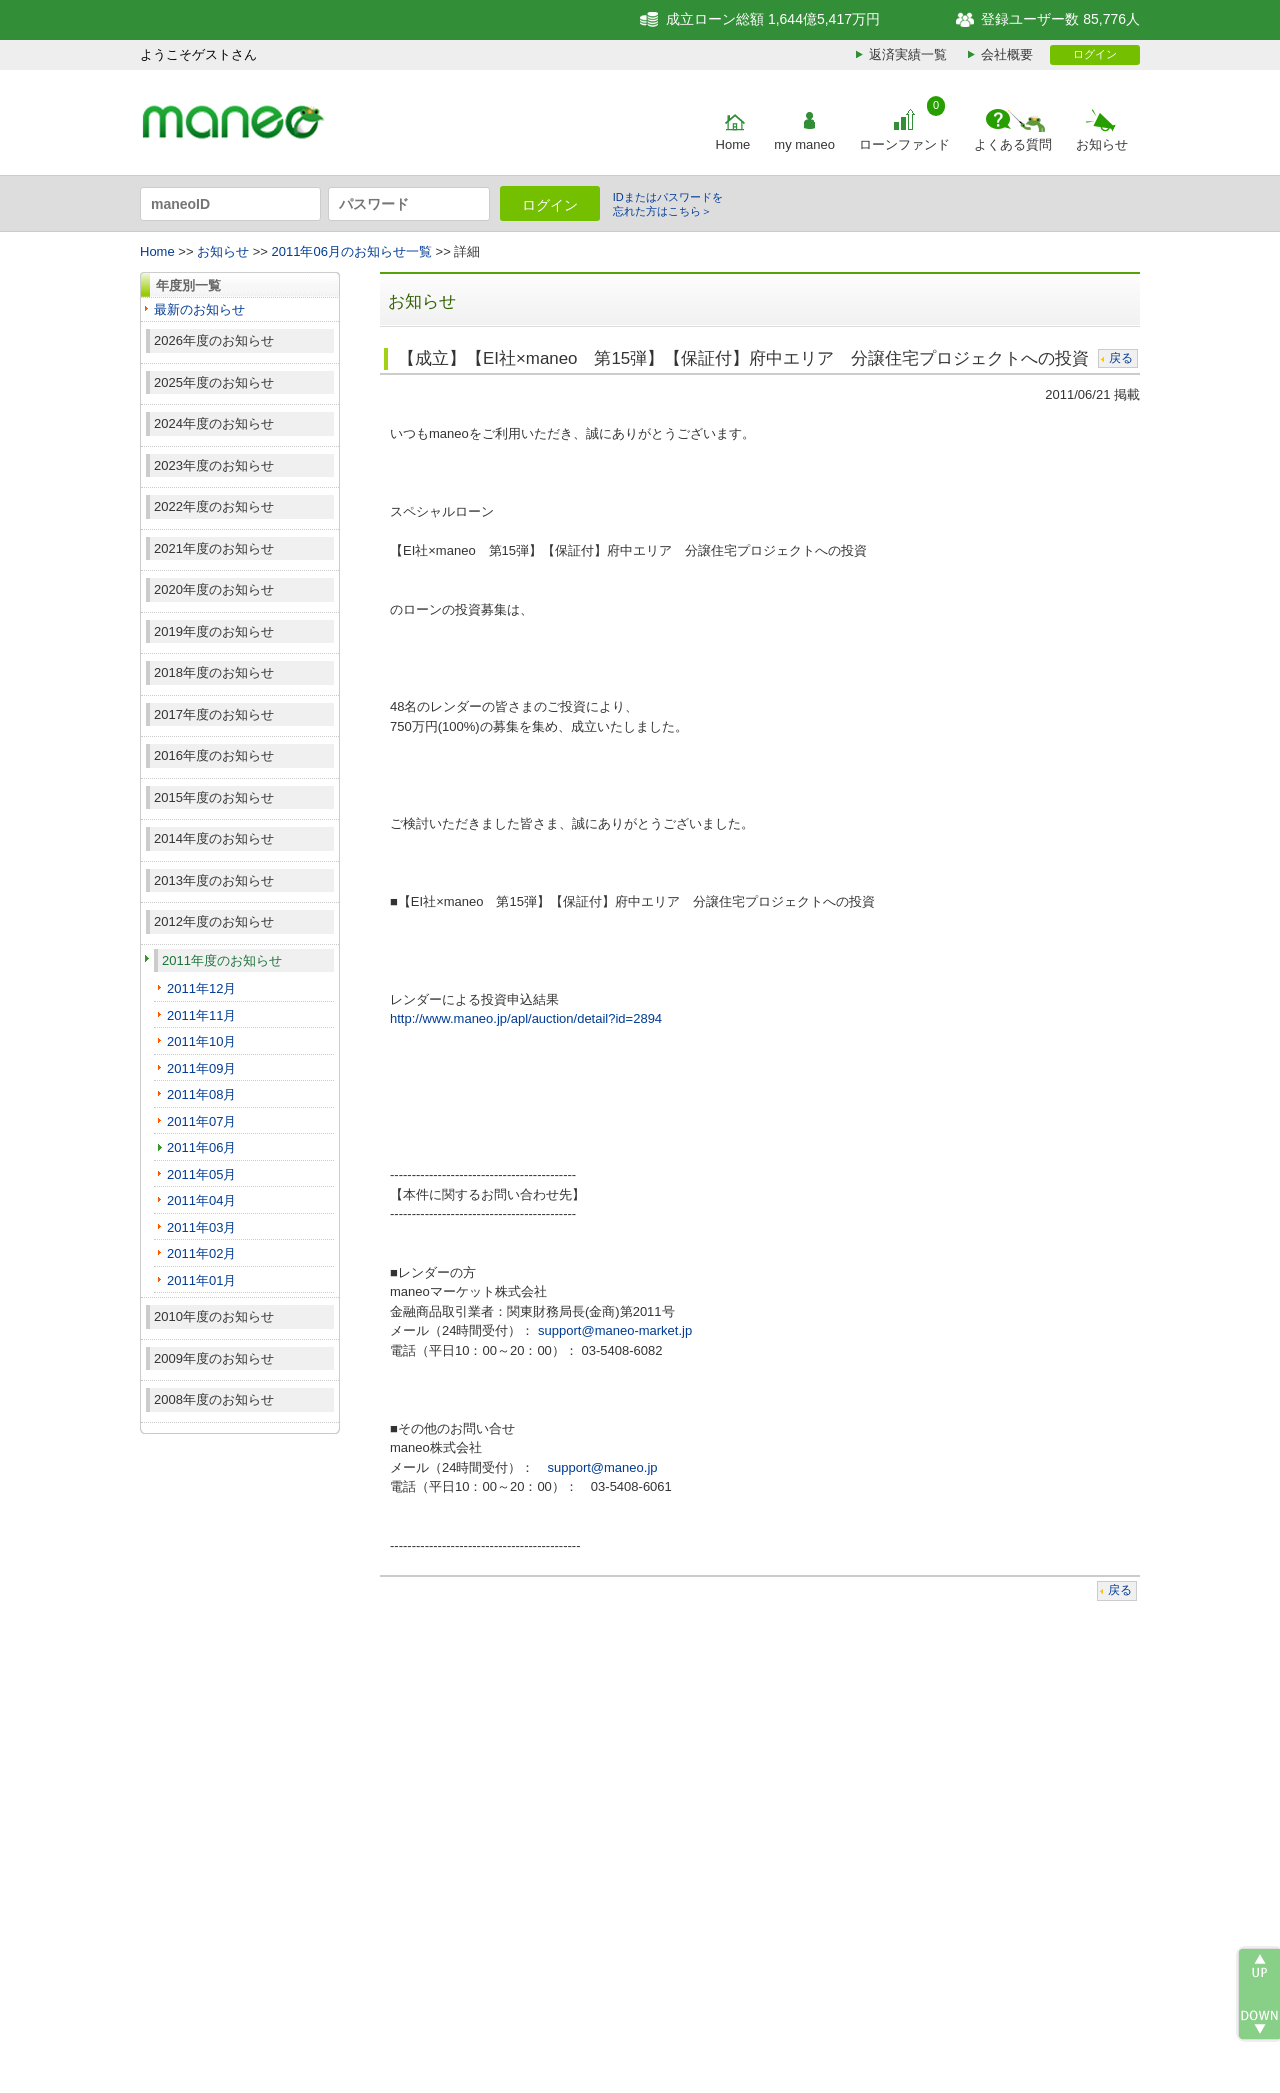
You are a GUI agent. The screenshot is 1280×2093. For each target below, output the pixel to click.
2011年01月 (201, 1280)
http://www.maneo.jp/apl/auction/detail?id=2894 (526, 1018)
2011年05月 (201, 1174)
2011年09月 (201, 1068)
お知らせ (1102, 144)
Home (733, 144)
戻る (1121, 358)
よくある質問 (1013, 144)
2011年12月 (201, 988)
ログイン (1095, 54)
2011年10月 (201, 1041)
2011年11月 (201, 1015)
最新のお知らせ (199, 309)
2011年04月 (201, 1200)
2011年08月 (201, 1094)
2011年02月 (201, 1253)
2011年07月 (201, 1121)
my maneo (804, 144)
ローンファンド (904, 144)
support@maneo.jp (602, 1467)
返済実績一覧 (908, 54)
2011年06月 (201, 1147)
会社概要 (1007, 54)
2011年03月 (201, 1227)
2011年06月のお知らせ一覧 (352, 251)
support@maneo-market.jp (615, 1330)
